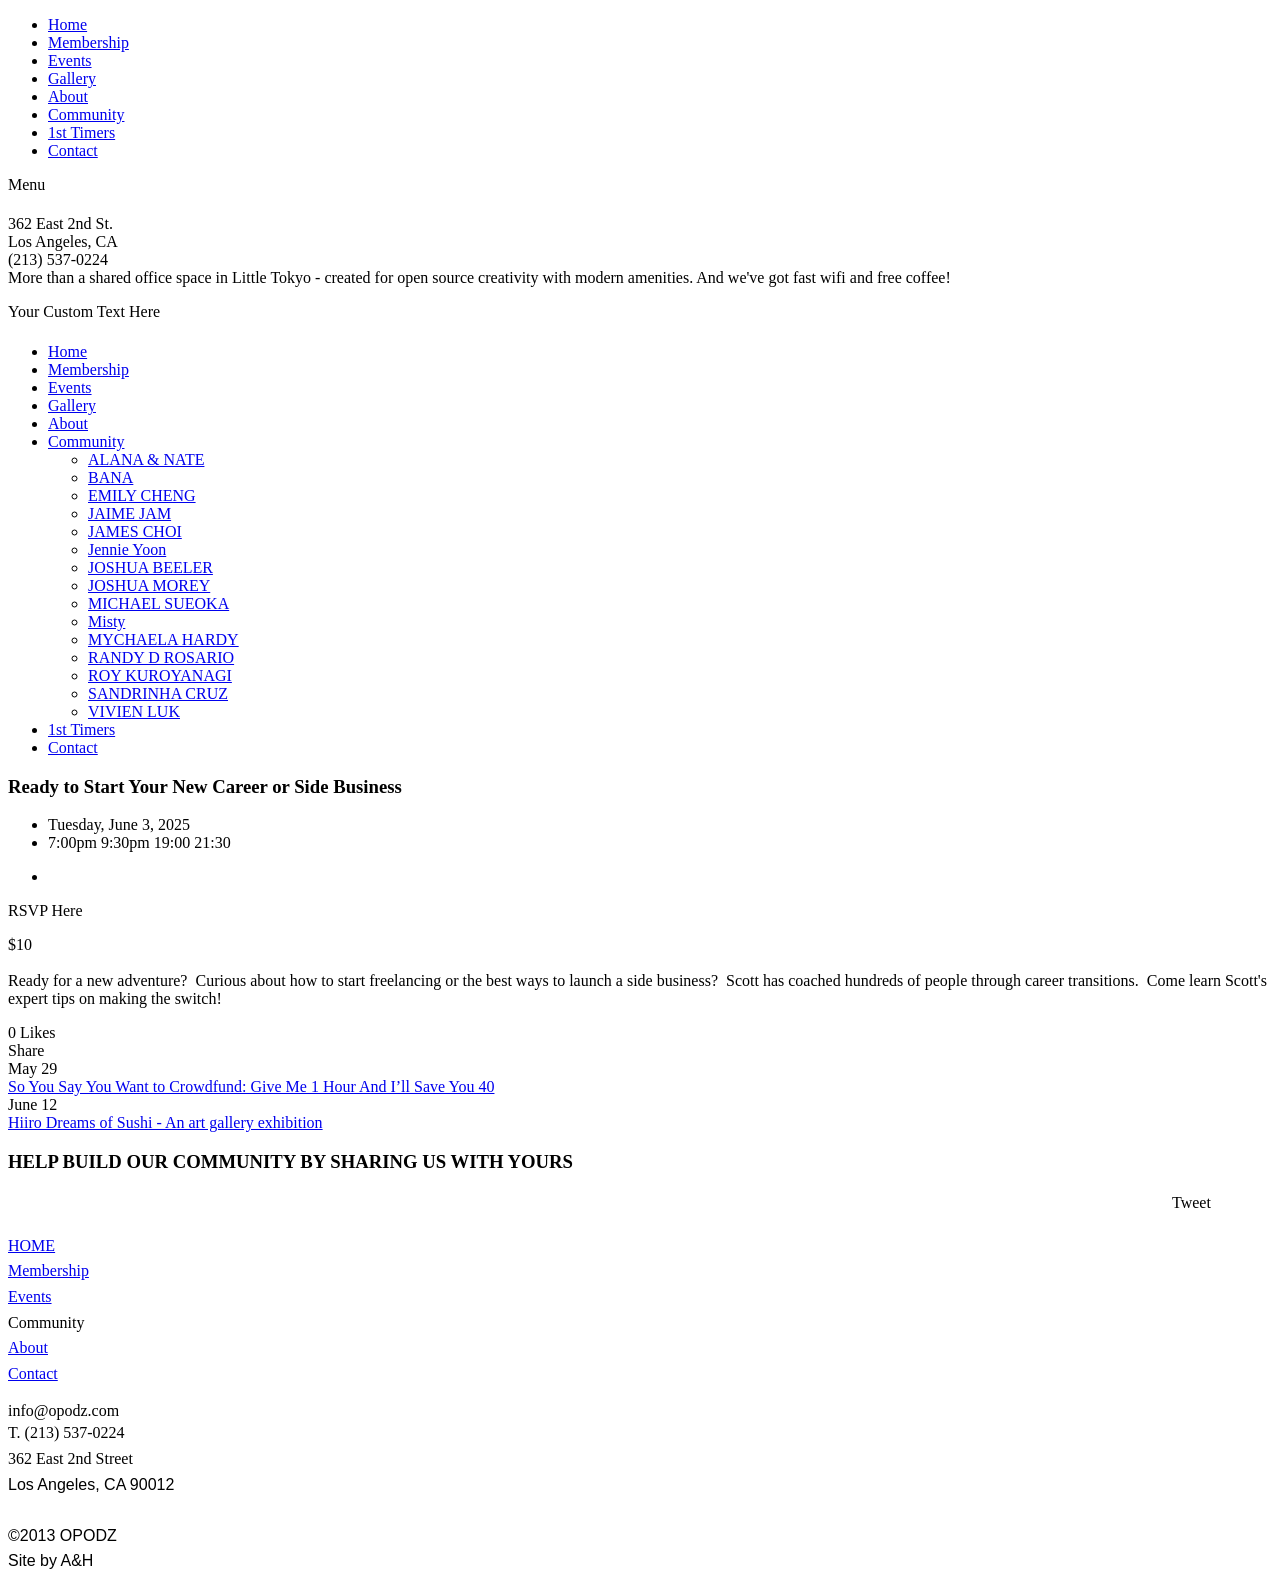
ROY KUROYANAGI (160, 675)
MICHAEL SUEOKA (158, 603)
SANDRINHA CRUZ (158, 693)
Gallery (72, 78)
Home (67, 24)
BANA (110, 477)
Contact (73, 150)
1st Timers (81, 132)
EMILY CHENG (142, 495)
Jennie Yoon (127, 549)
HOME (31, 1245)
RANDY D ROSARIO (161, 657)
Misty (106, 621)
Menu (26, 184)
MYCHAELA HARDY (163, 639)
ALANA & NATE (146, 459)
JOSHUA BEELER (150, 567)
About (68, 96)
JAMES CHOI (135, 531)
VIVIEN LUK (134, 711)
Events (70, 60)
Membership (88, 42)
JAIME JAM (129, 513)
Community (86, 114)
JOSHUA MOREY (149, 585)
